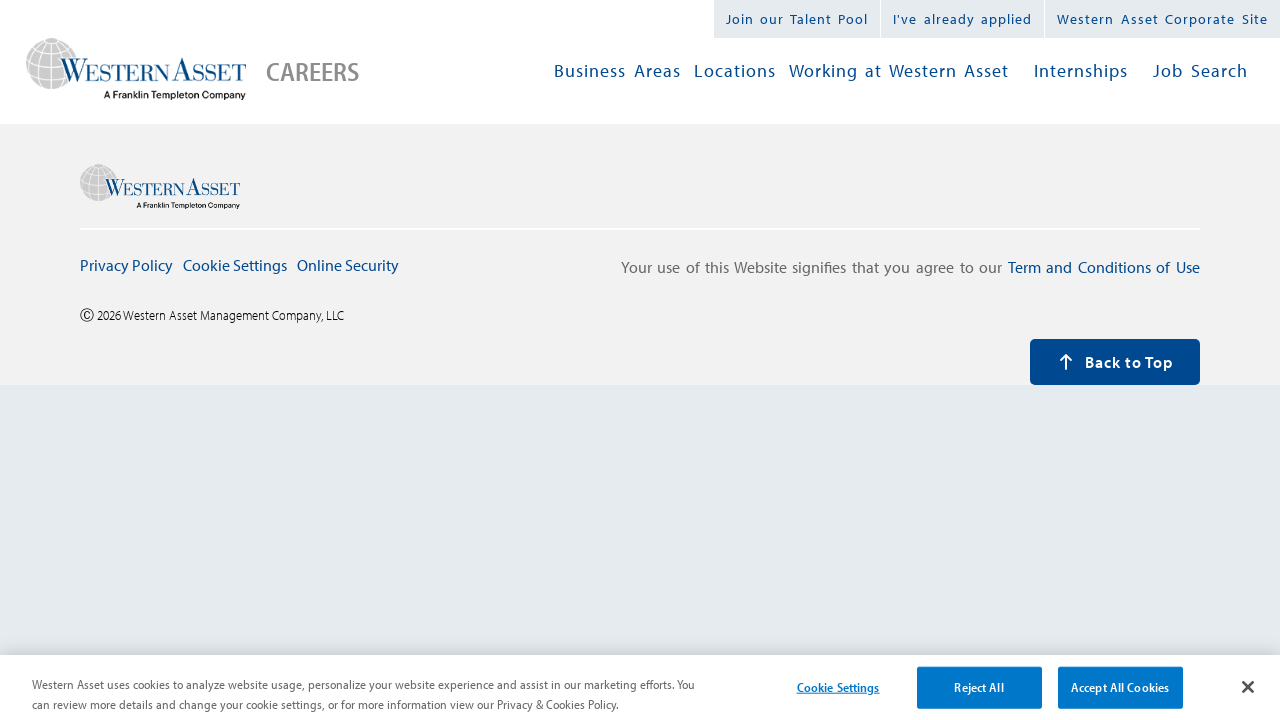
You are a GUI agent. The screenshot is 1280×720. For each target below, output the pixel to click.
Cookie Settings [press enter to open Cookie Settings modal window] (235, 265)
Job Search (1200, 70)
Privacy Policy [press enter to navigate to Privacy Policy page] (126, 265)
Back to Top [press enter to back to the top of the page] (1115, 362)
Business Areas (617, 70)
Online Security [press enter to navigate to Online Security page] (348, 265)
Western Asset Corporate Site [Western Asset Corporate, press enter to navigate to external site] (1162, 19)
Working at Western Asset (899, 70)
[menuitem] (618, 71)
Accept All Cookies (1120, 694)
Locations (735, 70)
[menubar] (901, 71)
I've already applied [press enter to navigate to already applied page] (962, 19)
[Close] (1248, 694)
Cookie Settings (838, 694)
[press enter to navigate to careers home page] (136, 71)
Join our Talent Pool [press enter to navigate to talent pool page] (797, 19)
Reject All (978, 694)
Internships (1081, 70)
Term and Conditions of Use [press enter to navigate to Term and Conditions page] (1104, 267)
